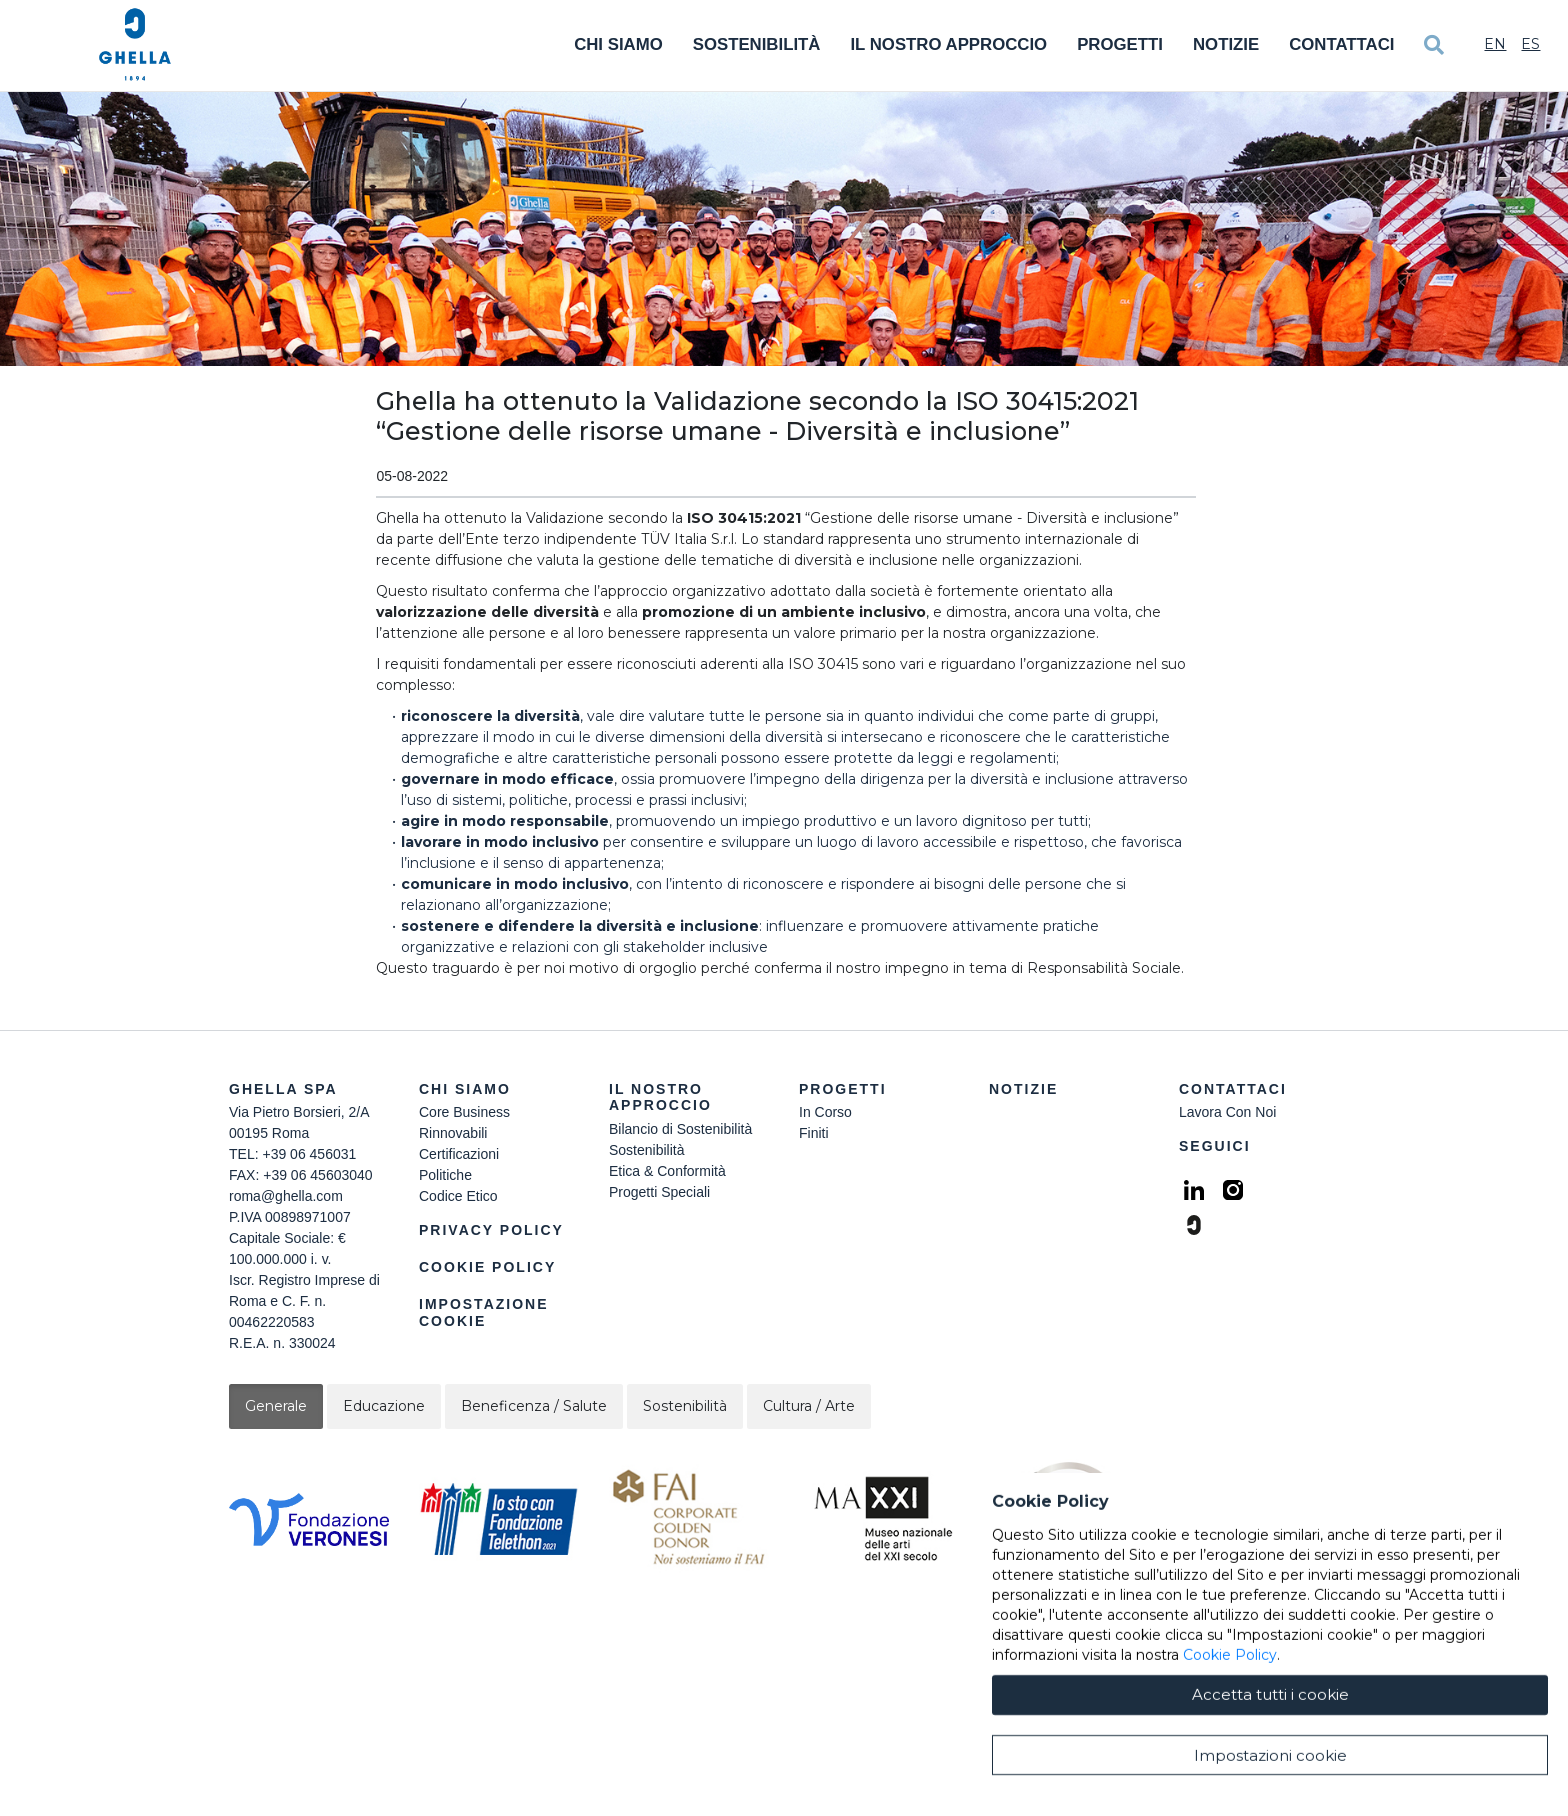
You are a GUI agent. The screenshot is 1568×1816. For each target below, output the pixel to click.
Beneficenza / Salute (534, 1406)
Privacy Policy (491, 1230)
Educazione (384, 1406)
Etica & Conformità (667, 1171)
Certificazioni (459, 1154)
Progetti (1120, 44)
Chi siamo (465, 1089)
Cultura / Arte (809, 1406)
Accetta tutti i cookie (1270, 1760)
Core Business (464, 1112)
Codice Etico (458, 1196)
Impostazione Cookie (484, 1312)
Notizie (1226, 44)
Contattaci (1341, 44)
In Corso (825, 1112)
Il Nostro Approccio (948, 44)
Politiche (445, 1175)
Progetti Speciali (659, 1192)
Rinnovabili (453, 1133)
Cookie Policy (487, 1267)
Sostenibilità (757, 44)
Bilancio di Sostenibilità (680, 1129)
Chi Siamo (618, 44)
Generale (276, 1406)
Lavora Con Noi (1227, 1112)
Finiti (814, 1133)
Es (1530, 44)
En (1495, 44)
